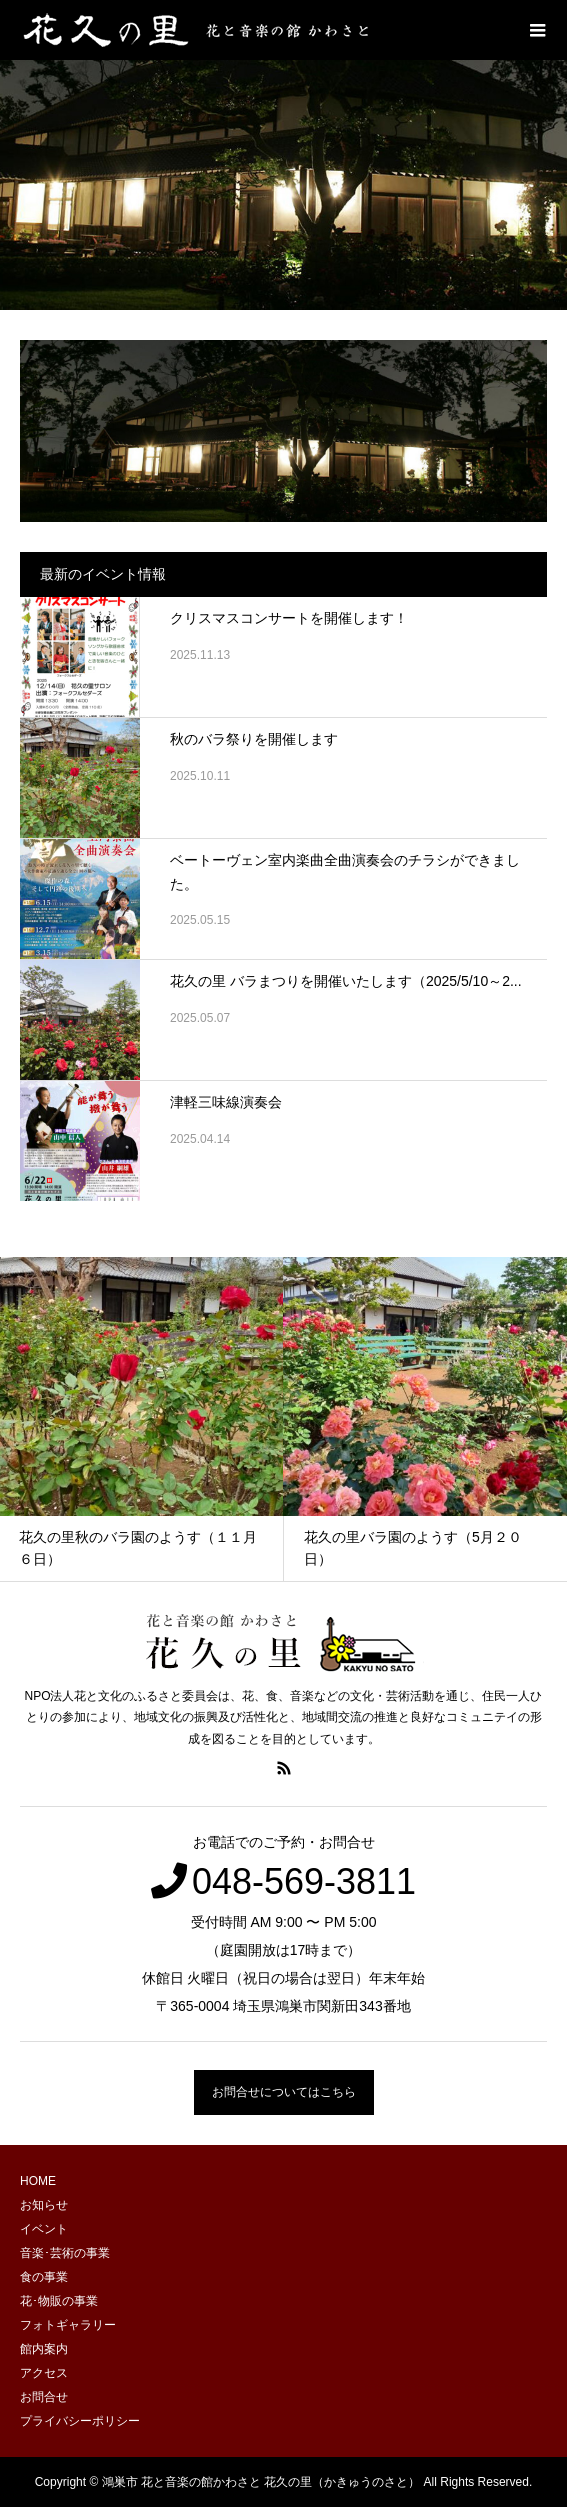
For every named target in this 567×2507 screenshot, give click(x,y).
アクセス (44, 2373)
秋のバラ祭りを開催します (254, 739)
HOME (38, 2181)
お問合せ (44, 2397)
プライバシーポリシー (80, 2421)
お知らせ (44, 2205)
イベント (44, 2229)
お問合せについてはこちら (284, 2092)
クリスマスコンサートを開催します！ (289, 618)
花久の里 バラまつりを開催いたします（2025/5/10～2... (346, 981)
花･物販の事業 (59, 2301)
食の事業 (44, 2277)
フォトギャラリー (68, 2325)
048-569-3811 (304, 1881)
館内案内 (44, 2349)
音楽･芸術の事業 (65, 2253)
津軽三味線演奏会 (226, 1102)
